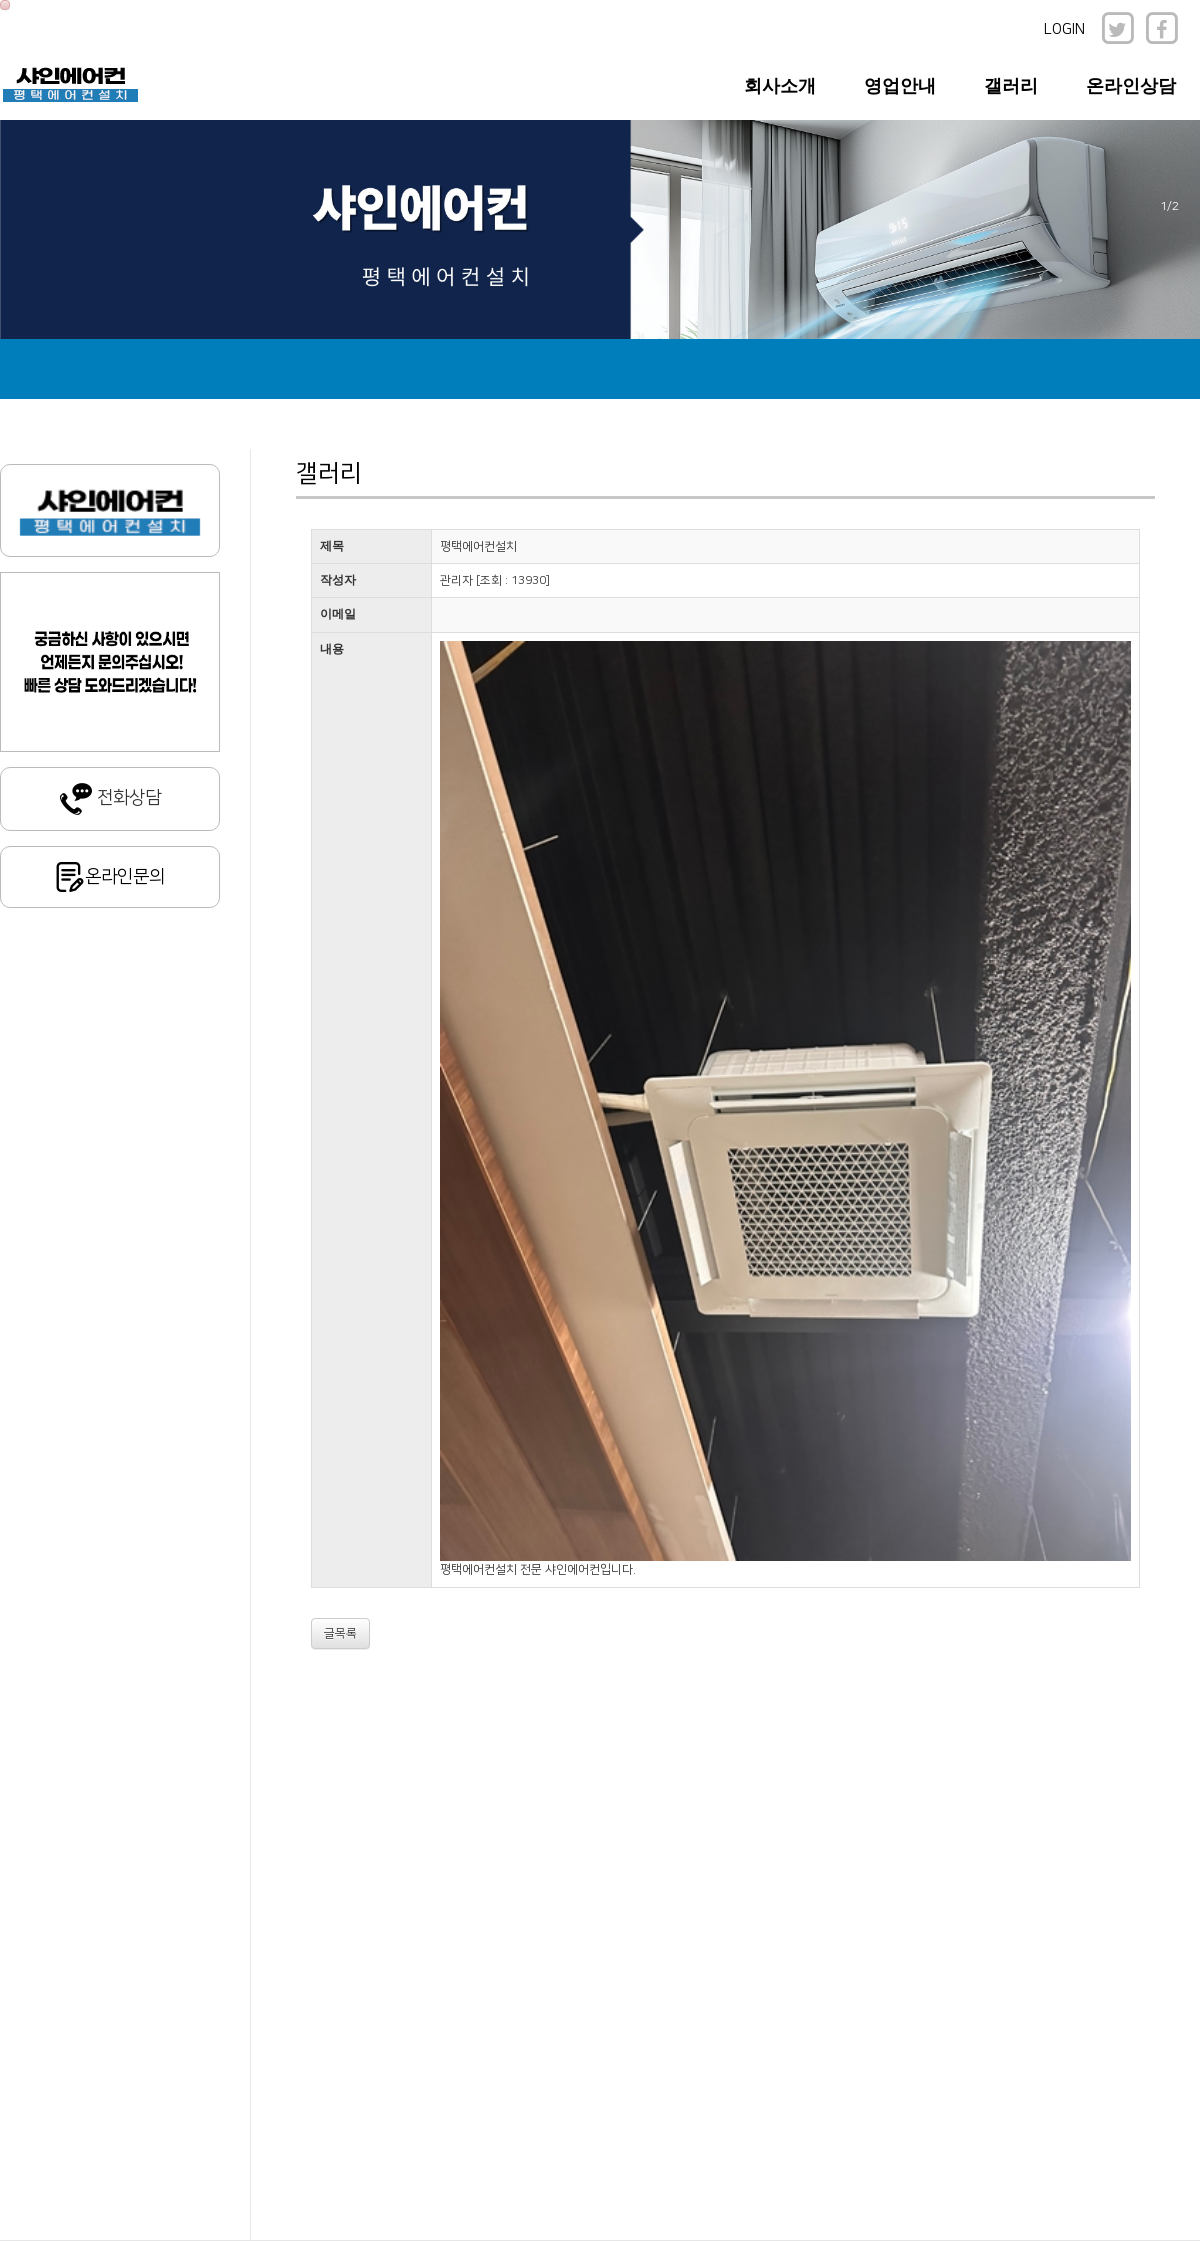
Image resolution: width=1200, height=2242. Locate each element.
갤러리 (1011, 86)
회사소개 (780, 86)
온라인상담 (1131, 86)
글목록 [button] (340, 1633)
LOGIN (1064, 29)
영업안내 (900, 86)
